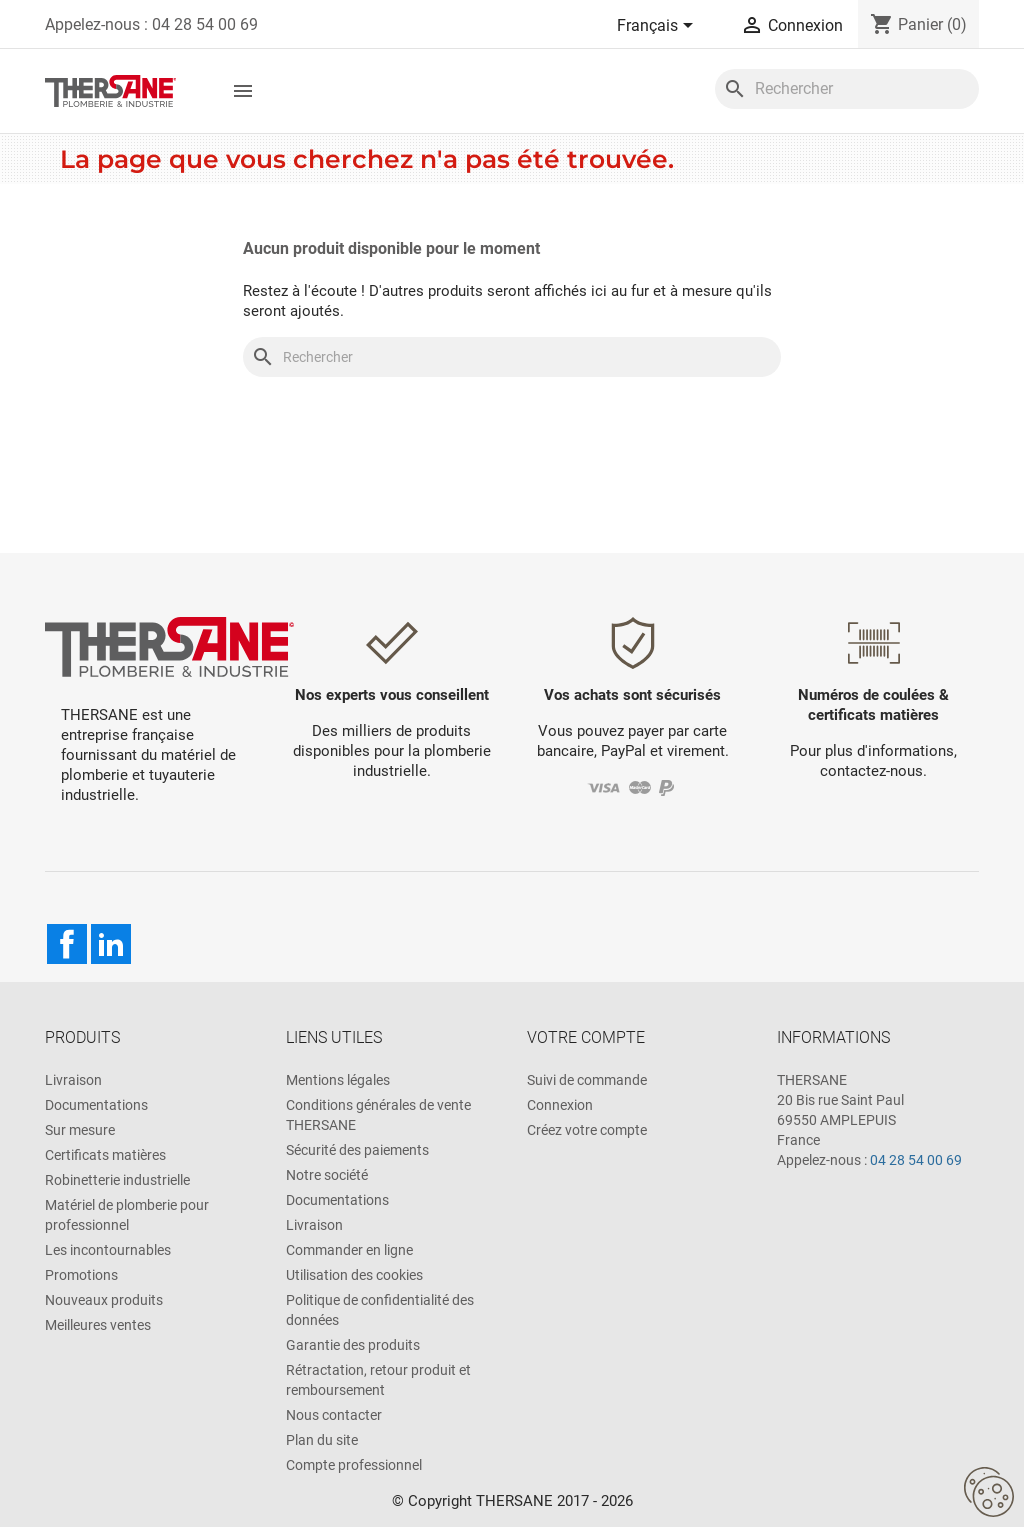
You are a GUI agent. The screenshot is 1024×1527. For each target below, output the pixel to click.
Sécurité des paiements (357, 1150)
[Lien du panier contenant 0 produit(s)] (918, 24)
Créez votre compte (587, 1130)
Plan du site (322, 1440)
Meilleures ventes (98, 1325)
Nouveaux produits (104, 1300)
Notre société (327, 1175)
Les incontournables (108, 1250)
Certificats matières (105, 1155)
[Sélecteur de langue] (658, 27)
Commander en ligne (349, 1250)
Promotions (81, 1275)
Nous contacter (334, 1415)
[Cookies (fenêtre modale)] (989, 1493)
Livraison (73, 1080)
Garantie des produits (353, 1345)
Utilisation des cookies (354, 1275)
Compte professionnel (354, 1465)
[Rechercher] (847, 89)
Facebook (67, 944)
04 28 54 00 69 (916, 1160)
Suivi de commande (587, 1080)
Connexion (560, 1105)
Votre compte (586, 1037)
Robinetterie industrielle (117, 1180)
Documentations (96, 1105)
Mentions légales (338, 1080)
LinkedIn (111, 944)
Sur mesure (80, 1130)
